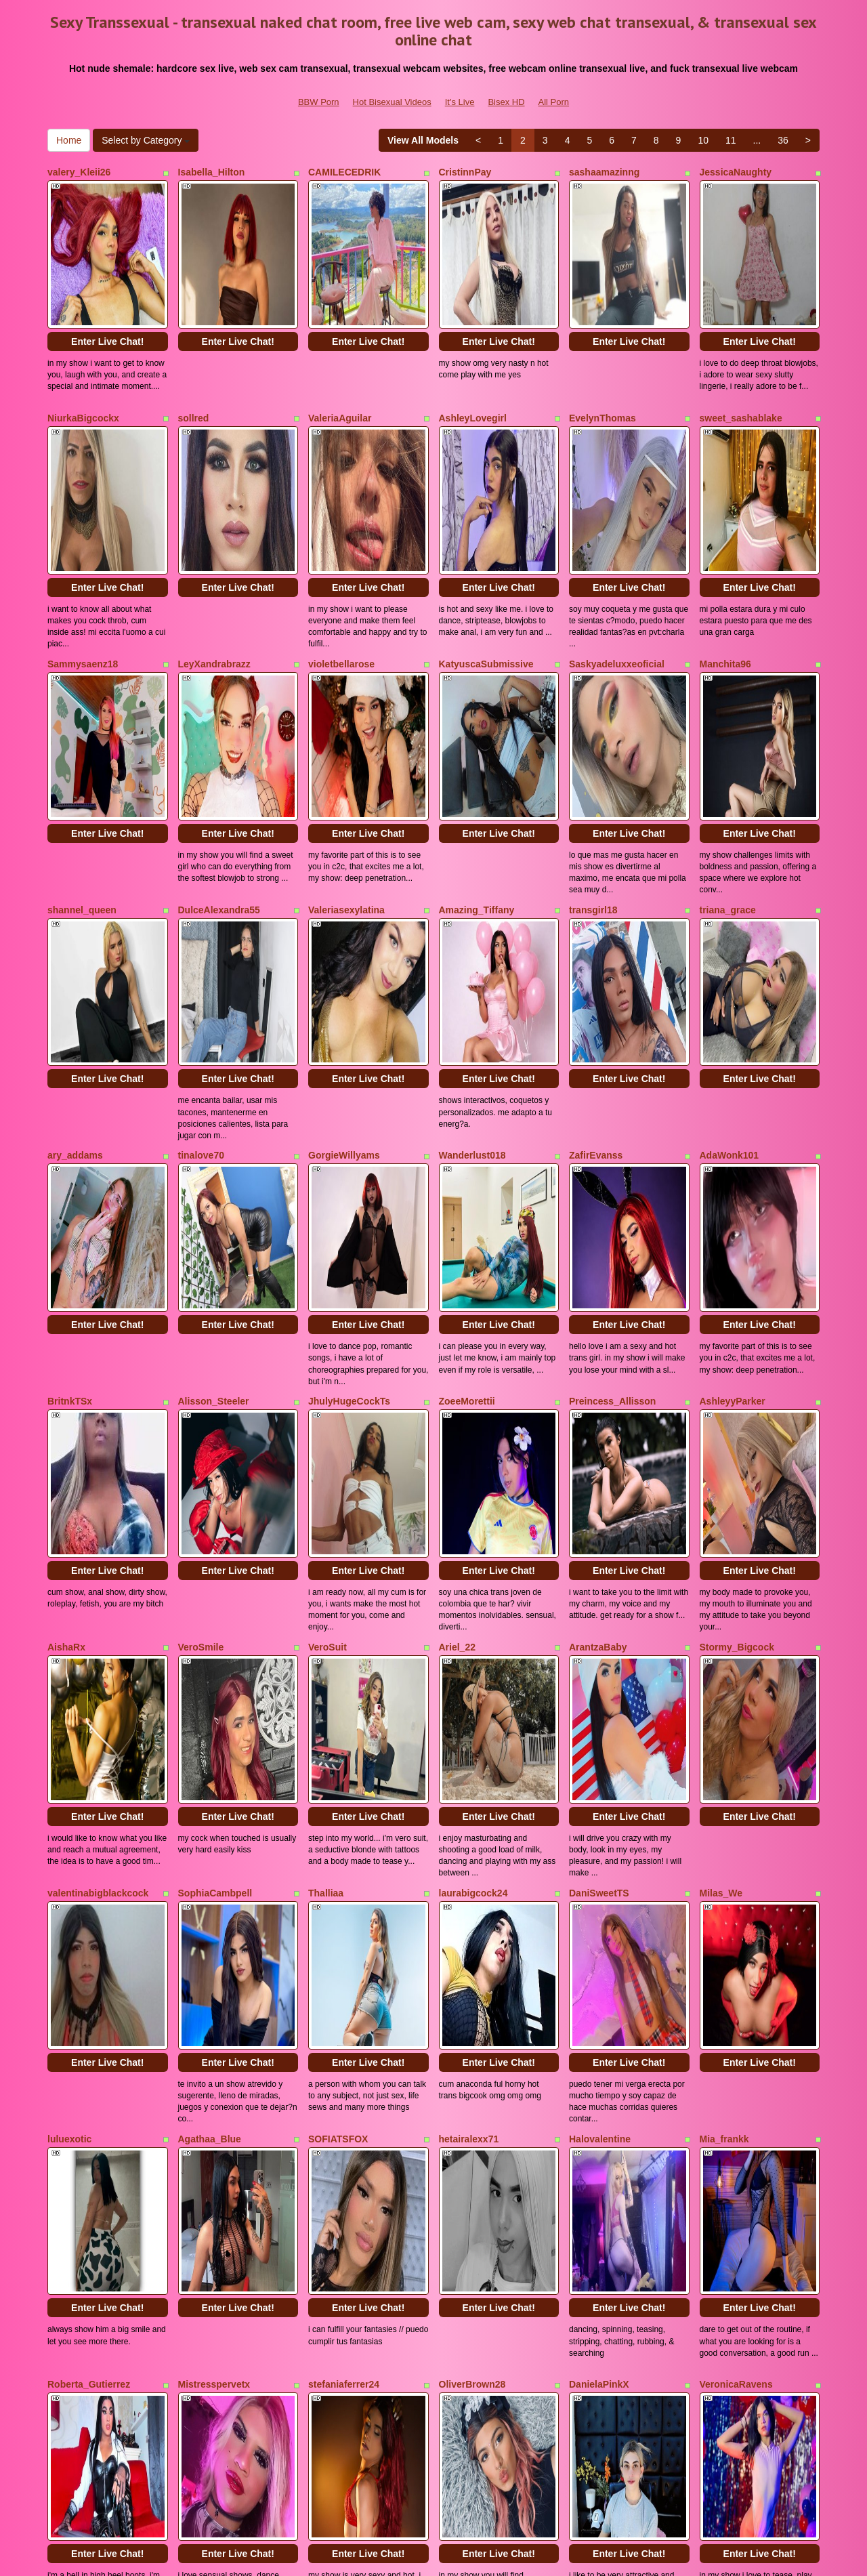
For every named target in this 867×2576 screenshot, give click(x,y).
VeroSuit (327, 1290)
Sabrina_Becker (344, 2221)
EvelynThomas (602, 358)
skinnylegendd (472, 2221)
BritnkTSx (69, 1103)
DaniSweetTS (599, 1476)
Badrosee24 (595, 2035)
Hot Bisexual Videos (392, 102)
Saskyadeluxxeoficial (616, 544)
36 (783, 140)
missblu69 (70, 2035)
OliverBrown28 (472, 1849)
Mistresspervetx (214, 1849)
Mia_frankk (724, 1662)
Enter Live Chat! (107, 281)
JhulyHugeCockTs (349, 1103)
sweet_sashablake (741, 358)
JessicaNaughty (736, 172)
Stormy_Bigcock (737, 1290)
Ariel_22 (457, 1290)
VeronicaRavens (736, 1849)
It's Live (460, 102)
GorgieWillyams (344, 917)
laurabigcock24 (473, 1476)
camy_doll (462, 2035)
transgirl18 (593, 731)
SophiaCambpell (215, 1476)
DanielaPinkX (599, 1849)
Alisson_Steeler (213, 1103)
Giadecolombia (342, 2035)
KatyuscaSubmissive (486, 544)
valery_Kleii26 (78, 172)
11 (730, 140)
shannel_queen (82, 731)
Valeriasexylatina (346, 731)
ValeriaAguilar (339, 358)
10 (703, 140)
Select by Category (146, 140)
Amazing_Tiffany (477, 731)
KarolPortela (206, 2035)
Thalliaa (325, 1476)
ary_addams (75, 917)
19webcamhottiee (608, 2221)
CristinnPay (465, 172)
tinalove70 (201, 917)
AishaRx (66, 1290)
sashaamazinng (604, 172)
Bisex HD (506, 102)
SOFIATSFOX (338, 1662)
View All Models (423, 140)
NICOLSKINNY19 (216, 2221)
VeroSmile (201, 1290)
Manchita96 (725, 544)
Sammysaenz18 (82, 544)
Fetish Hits (534, 2555)
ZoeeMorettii (467, 1103)
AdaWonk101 (729, 917)
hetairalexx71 (469, 1662)
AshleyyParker (732, 1103)
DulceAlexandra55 (219, 731)
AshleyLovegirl (473, 358)
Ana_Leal (68, 2221)
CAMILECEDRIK (344, 172)
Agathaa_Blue (209, 1662)
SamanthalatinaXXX (744, 2035)
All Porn (554, 102)
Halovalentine (600, 1662)
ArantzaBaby (598, 1290)
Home (68, 140)
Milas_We (721, 1476)
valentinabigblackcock (97, 1476)
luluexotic (69, 1662)
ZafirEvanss (595, 917)
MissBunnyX (728, 2221)
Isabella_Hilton (211, 172)
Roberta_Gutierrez (88, 1849)
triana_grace (728, 731)
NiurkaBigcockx (83, 358)
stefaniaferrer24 (343, 1849)
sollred (193, 358)
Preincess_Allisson (612, 1103)
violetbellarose (341, 544)
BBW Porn (318, 102)
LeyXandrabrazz (214, 544)
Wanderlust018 (472, 917)
